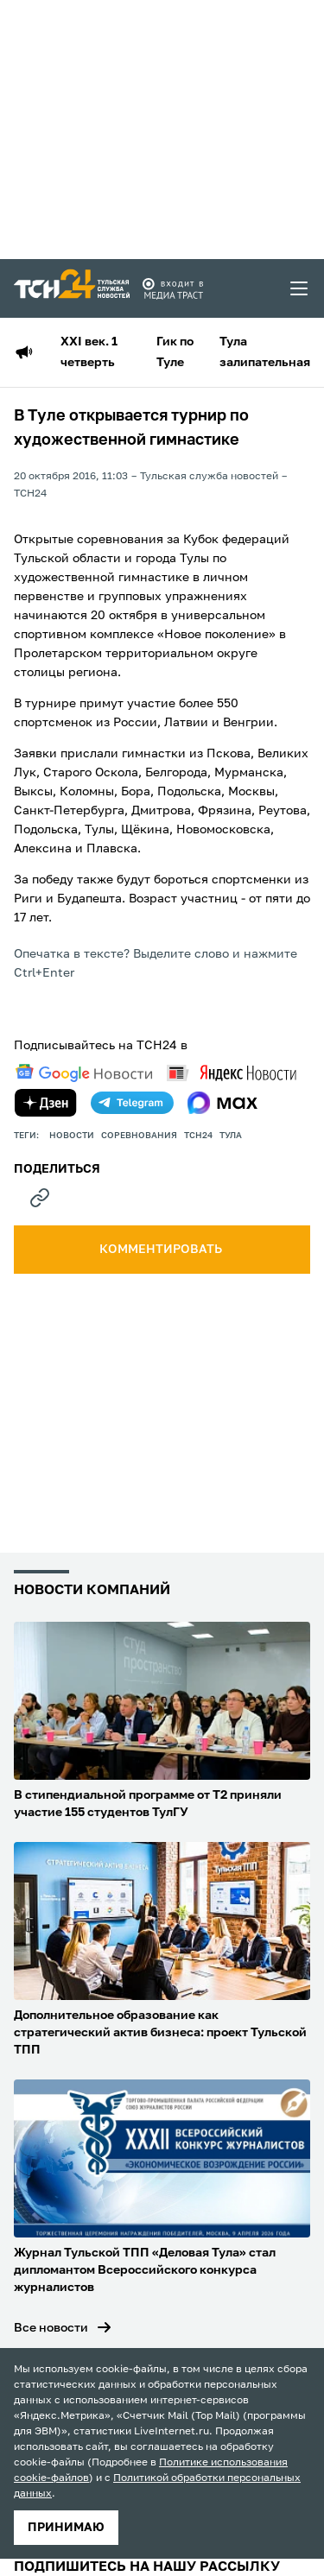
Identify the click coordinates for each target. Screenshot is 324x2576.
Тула (230, 1135)
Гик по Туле (175, 352)
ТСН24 (198, 1135)
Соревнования (139, 1135)
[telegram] (132, 1103)
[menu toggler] (299, 288)
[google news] (84, 1073)
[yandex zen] (46, 1103)
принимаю (66, 2528)
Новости (71, 1135)
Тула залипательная (264, 352)
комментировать (162, 1250)
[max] (222, 1103)
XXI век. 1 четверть (89, 352)
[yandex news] (231, 1072)
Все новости (51, 2328)
